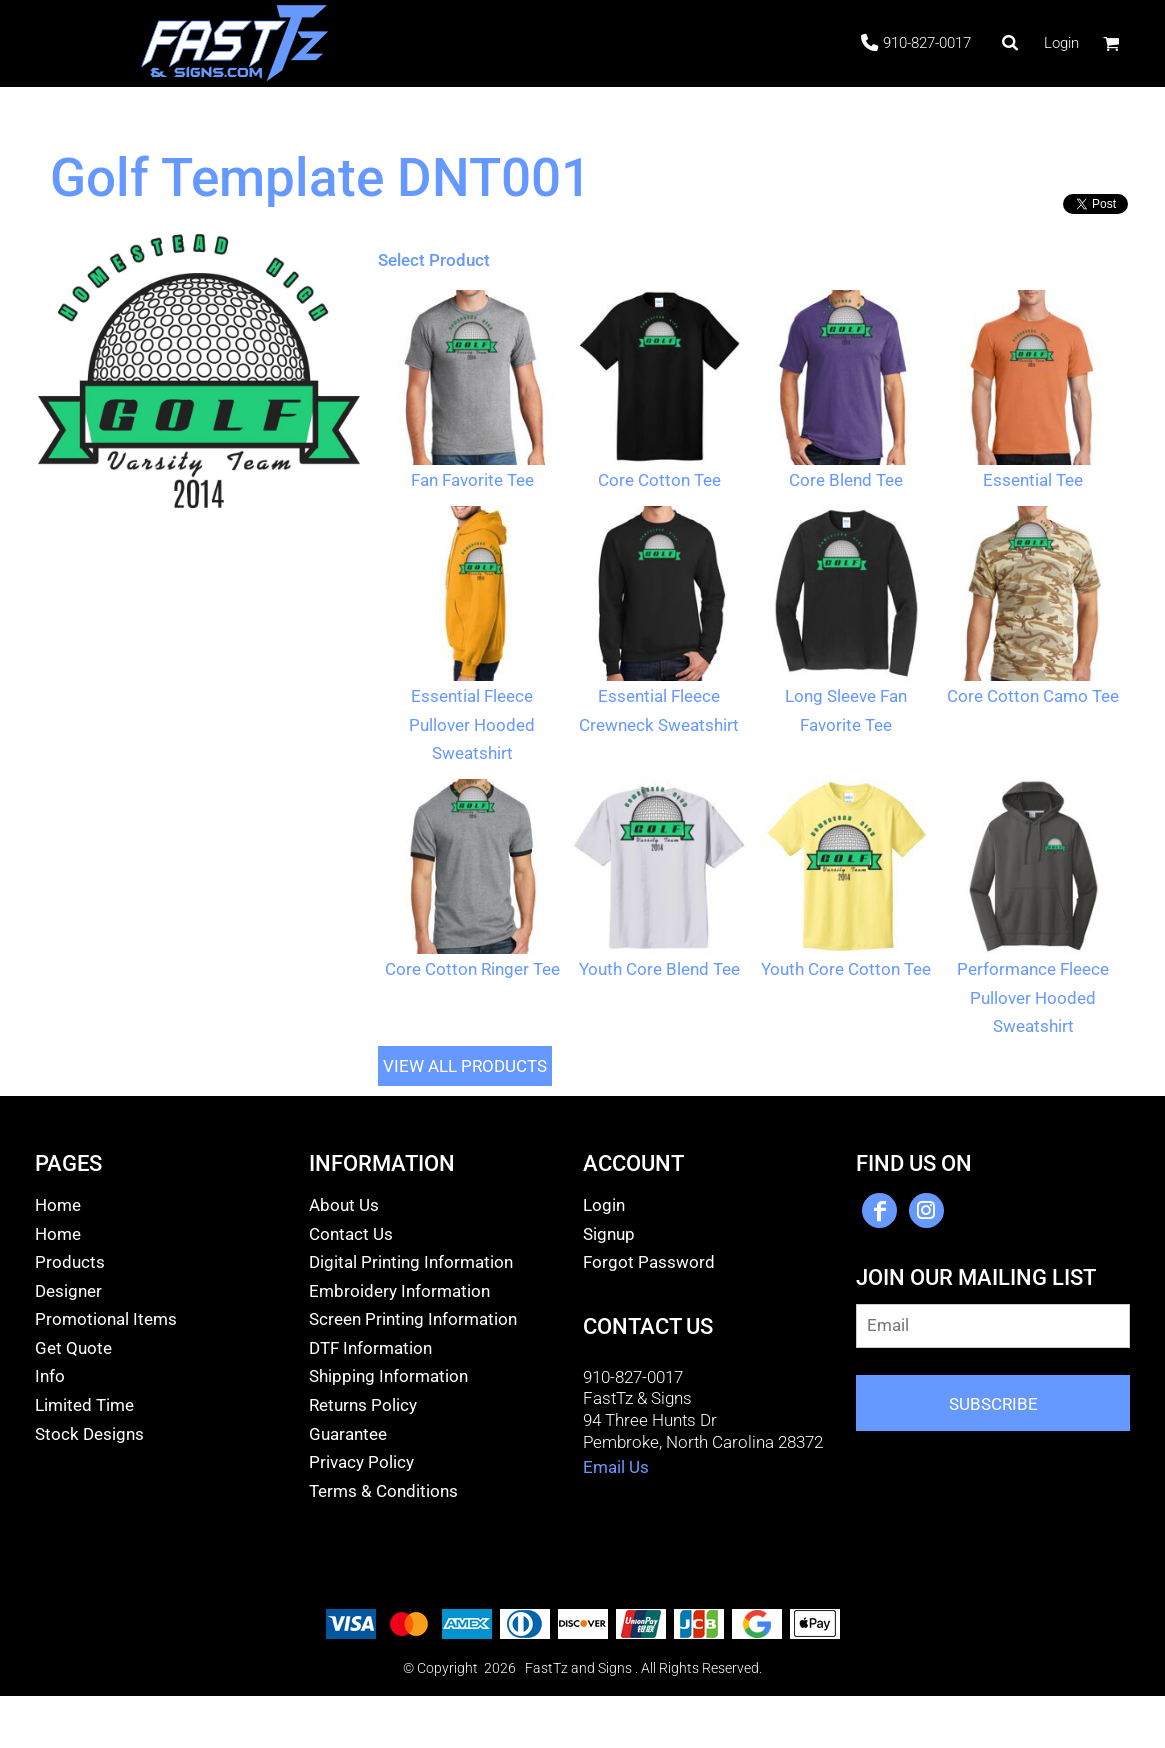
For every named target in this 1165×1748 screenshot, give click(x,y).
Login (1061, 43)
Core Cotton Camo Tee (1033, 696)
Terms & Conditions (383, 1491)
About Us (344, 1205)
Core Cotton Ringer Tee (472, 969)
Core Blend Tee (846, 480)
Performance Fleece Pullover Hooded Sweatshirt (1033, 997)
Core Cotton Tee (659, 480)
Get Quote (73, 1348)
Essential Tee (1033, 480)
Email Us (616, 1467)
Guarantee (348, 1434)
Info (50, 1376)
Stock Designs (89, 1434)
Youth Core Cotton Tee (846, 969)
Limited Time (84, 1405)
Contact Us (351, 1234)
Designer (68, 1291)
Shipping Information (388, 1376)
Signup (609, 1234)
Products (70, 1262)
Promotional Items (106, 1319)
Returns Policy (363, 1405)
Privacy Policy (361, 1462)
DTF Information (370, 1348)
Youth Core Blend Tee (659, 969)
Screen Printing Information (413, 1319)
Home (58, 1205)
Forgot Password (649, 1262)
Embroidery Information (399, 1291)
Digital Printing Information (411, 1262)
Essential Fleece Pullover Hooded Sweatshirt (472, 724)
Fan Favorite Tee (472, 480)
